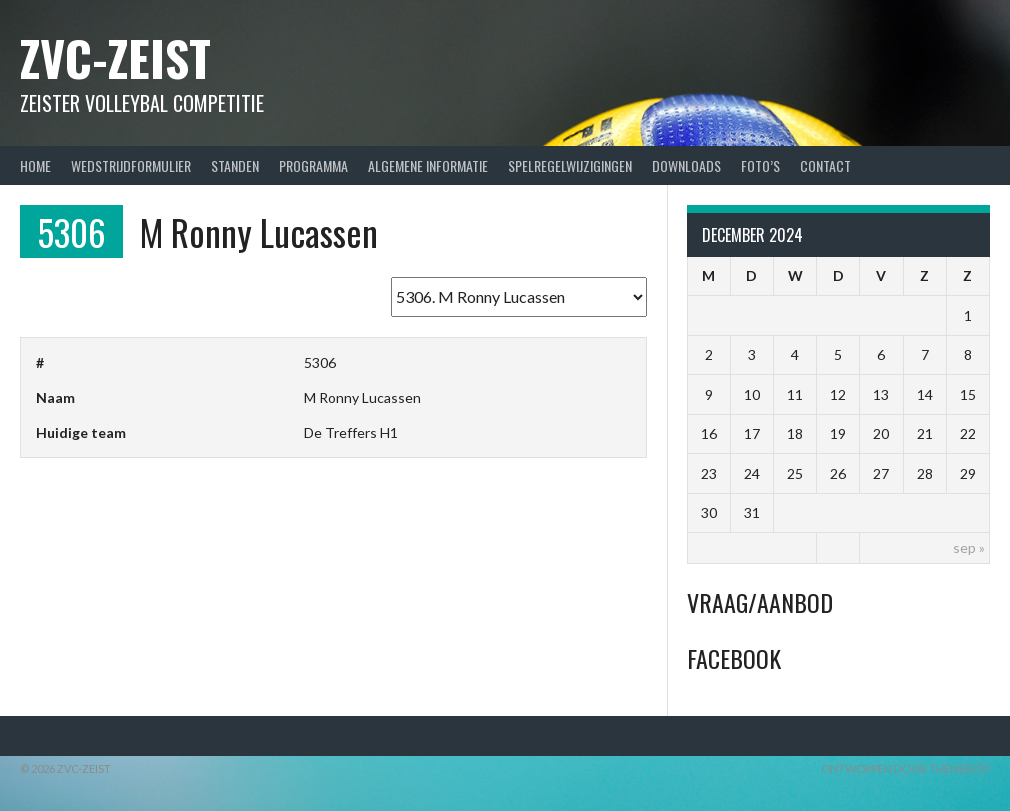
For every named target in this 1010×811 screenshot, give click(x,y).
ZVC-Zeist (115, 57)
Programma (313, 165)
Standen (235, 165)
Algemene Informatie (428, 165)
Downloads (686, 165)
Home (35, 165)
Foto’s (760, 165)
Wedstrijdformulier (131, 165)
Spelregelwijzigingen (570, 165)
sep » (969, 547)
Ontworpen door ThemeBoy (905, 768)
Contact (825, 165)
